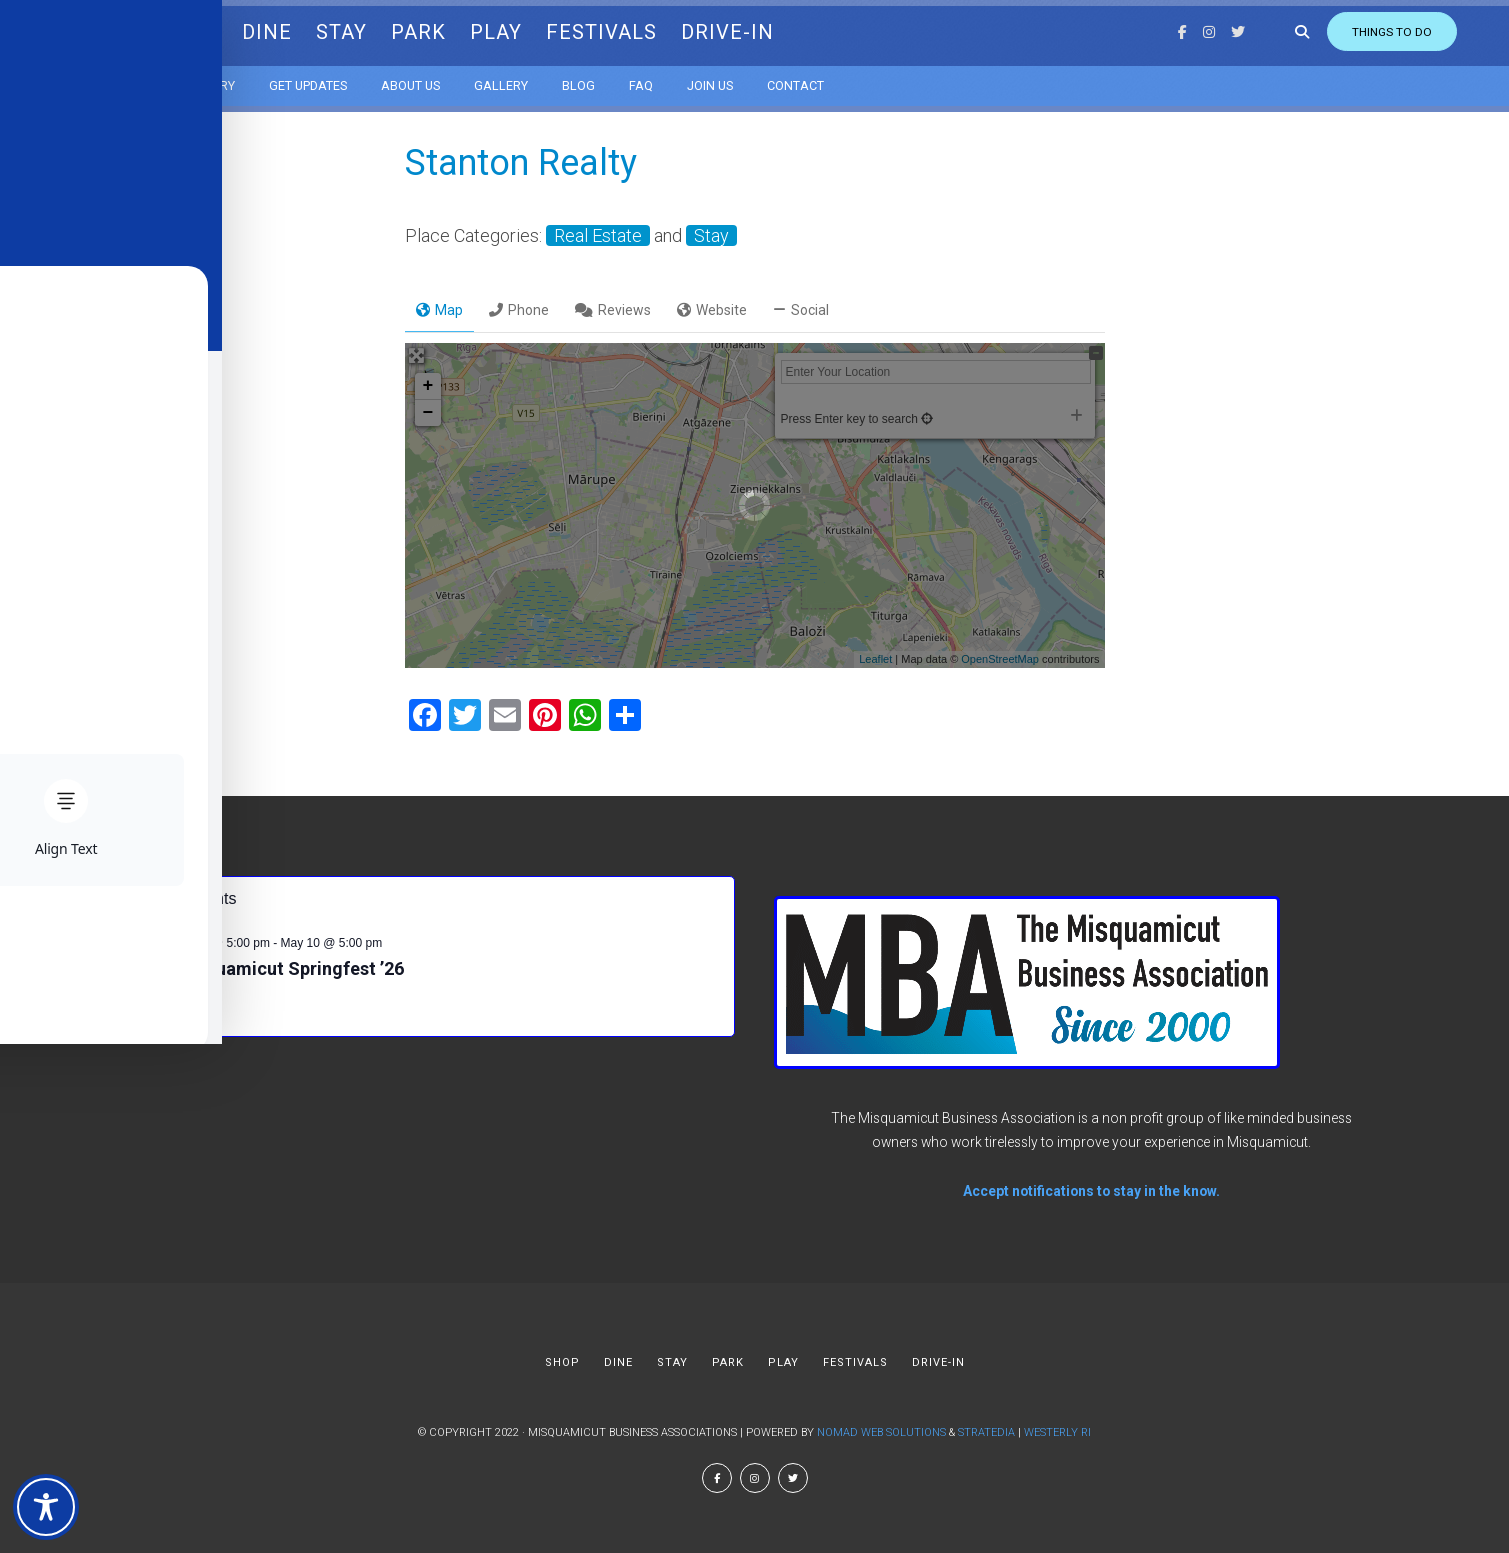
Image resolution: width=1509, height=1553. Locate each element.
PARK (447, 30)
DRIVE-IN (756, 30)
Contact (824, 79)
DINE (296, 30)
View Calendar (156, 1014)
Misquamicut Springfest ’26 (289, 968)
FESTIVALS (630, 30)
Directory (231, 79)
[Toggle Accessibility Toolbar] (46, 1507)
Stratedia (986, 1432)
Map (439, 310)
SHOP (218, 30)
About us (439, 79)
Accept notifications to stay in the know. (1091, 1191)
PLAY (525, 30)
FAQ (670, 79)
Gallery (530, 79)
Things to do (1337, 30)
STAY (370, 30)
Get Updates (337, 79)
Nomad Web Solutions (881, 1432)
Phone (519, 310)
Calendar (132, 79)
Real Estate (598, 235)
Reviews (613, 310)
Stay (711, 235)
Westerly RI (1057, 1432)
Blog (607, 79)
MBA (123, 29)
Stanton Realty (521, 163)
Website (712, 310)
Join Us (739, 79)
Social (801, 310)
